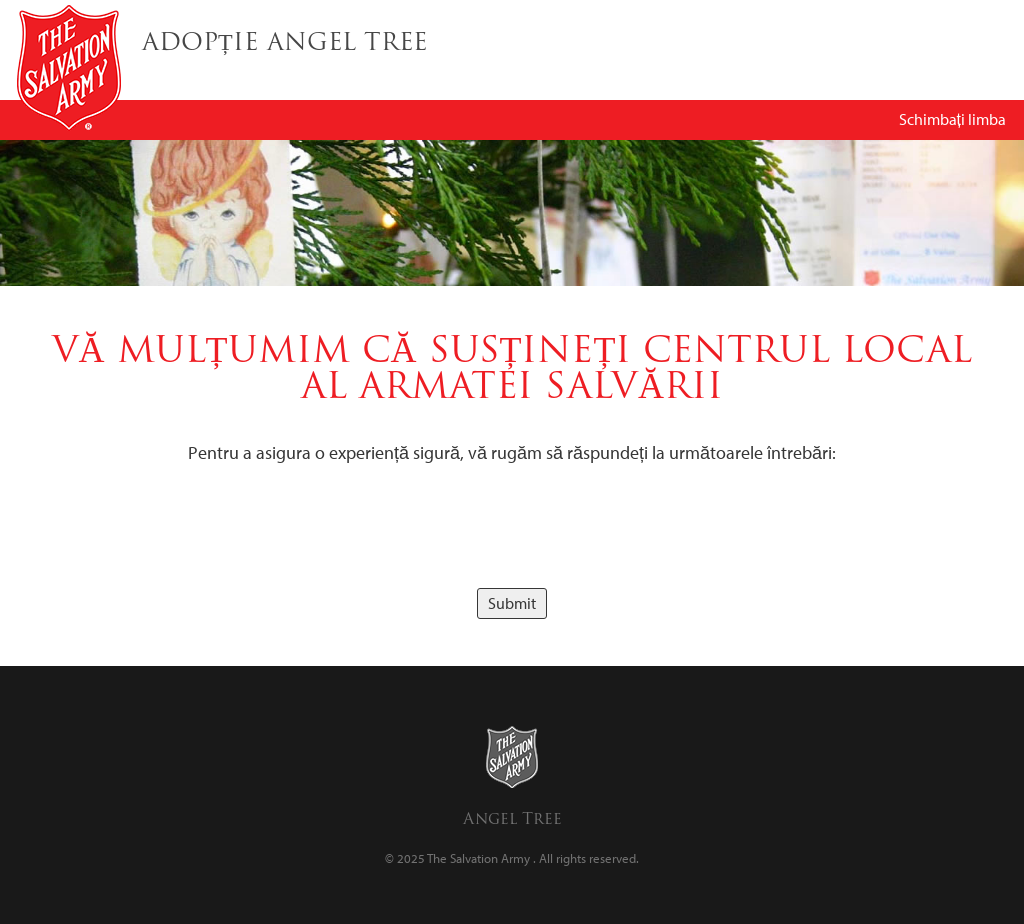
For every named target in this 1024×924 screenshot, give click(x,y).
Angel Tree (512, 818)
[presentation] (512, 527)
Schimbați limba (952, 119)
